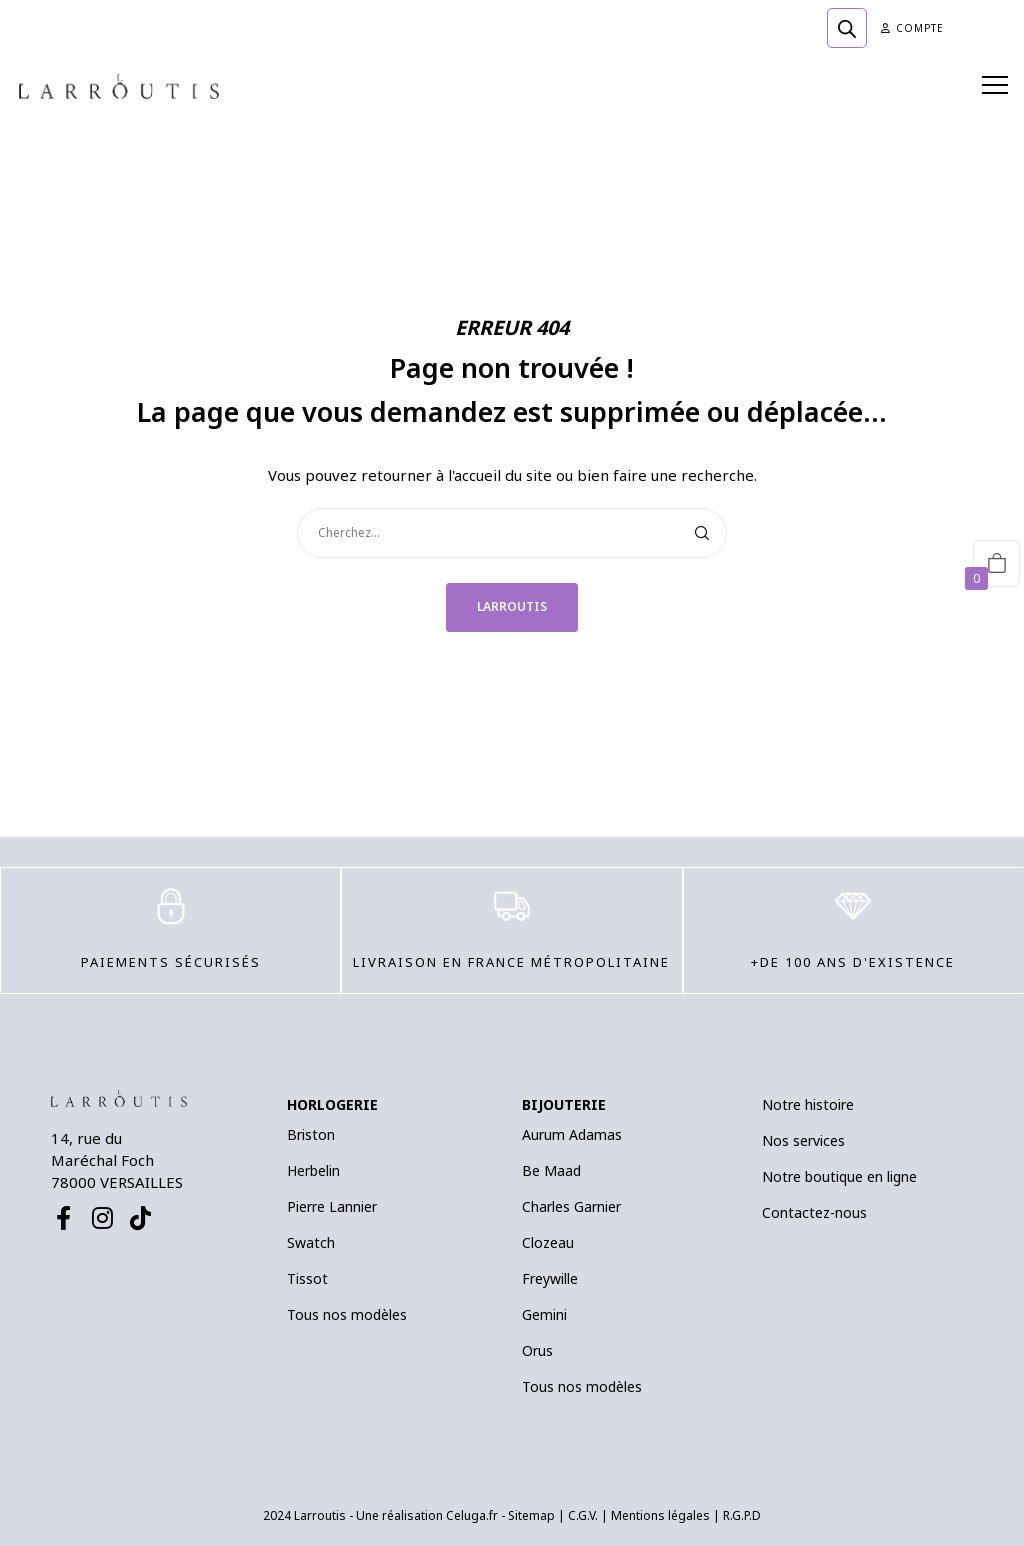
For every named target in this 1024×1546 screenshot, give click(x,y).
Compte (912, 28)
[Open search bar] (847, 28)
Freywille (550, 1278)
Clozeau (548, 1242)
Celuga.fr (472, 1515)
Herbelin (313, 1170)
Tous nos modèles (347, 1314)
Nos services (803, 1140)
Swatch (311, 1242)
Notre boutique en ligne (839, 1176)
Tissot (307, 1278)
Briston (311, 1134)
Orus (537, 1350)
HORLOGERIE (332, 1104)
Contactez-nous (814, 1212)
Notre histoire (808, 1104)
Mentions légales (660, 1515)
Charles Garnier (571, 1206)
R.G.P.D (742, 1515)
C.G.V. (583, 1515)
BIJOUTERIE (564, 1104)
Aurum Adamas (572, 1134)
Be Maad (551, 1170)
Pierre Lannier (332, 1206)
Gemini (544, 1314)
